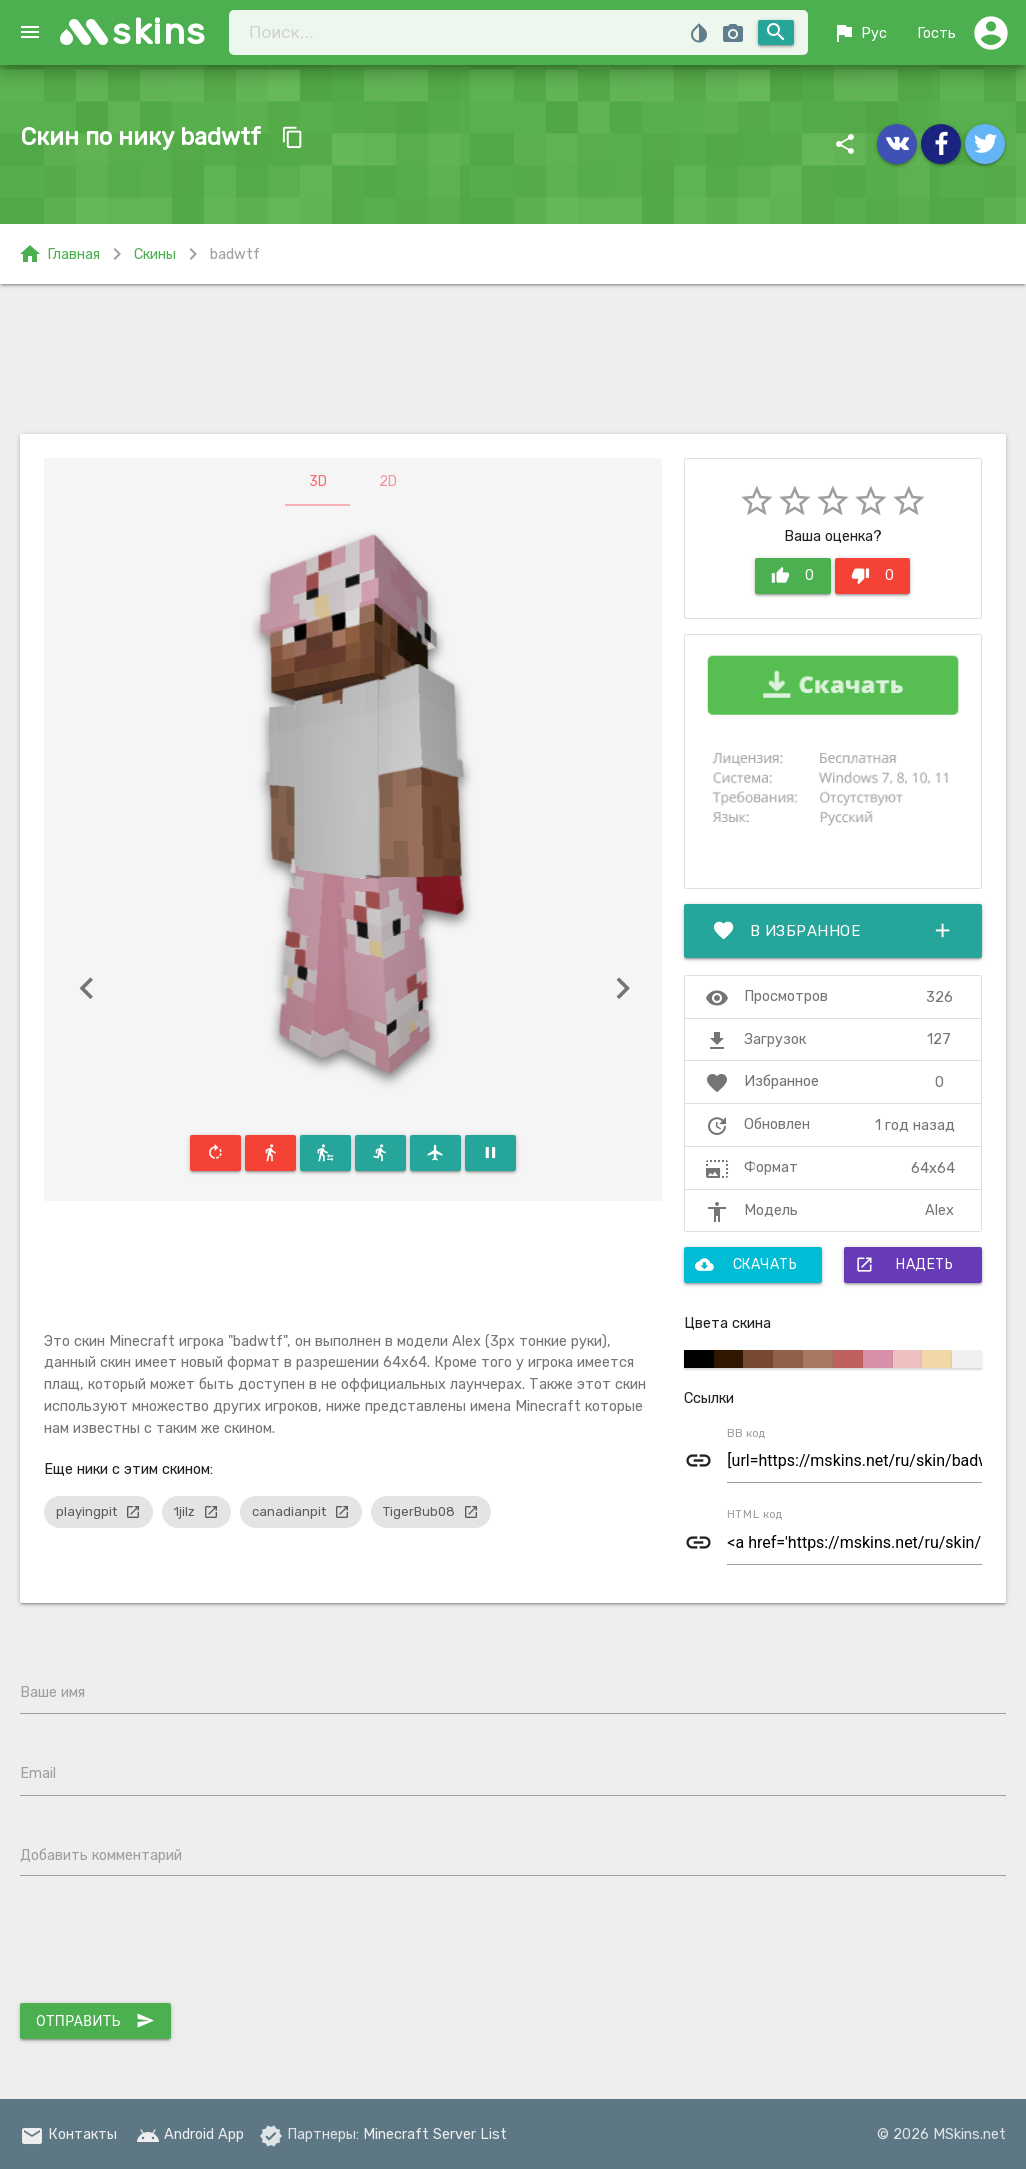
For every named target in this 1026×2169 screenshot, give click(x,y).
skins (159, 31)
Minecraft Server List (435, 2134)
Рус (859, 33)
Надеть (904, 1265)
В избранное (833, 931)
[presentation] (172, 1944)
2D (388, 481)
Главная (59, 254)
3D (318, 481)
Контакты (68, 2134)
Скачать (746, 1265)
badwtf (235, 254)
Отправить (95, 2021)
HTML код (755, 1514)
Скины (155, 254)
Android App (190, 2134)
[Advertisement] (513, 359)
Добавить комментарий (101, 1855)
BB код (746, 1433)
